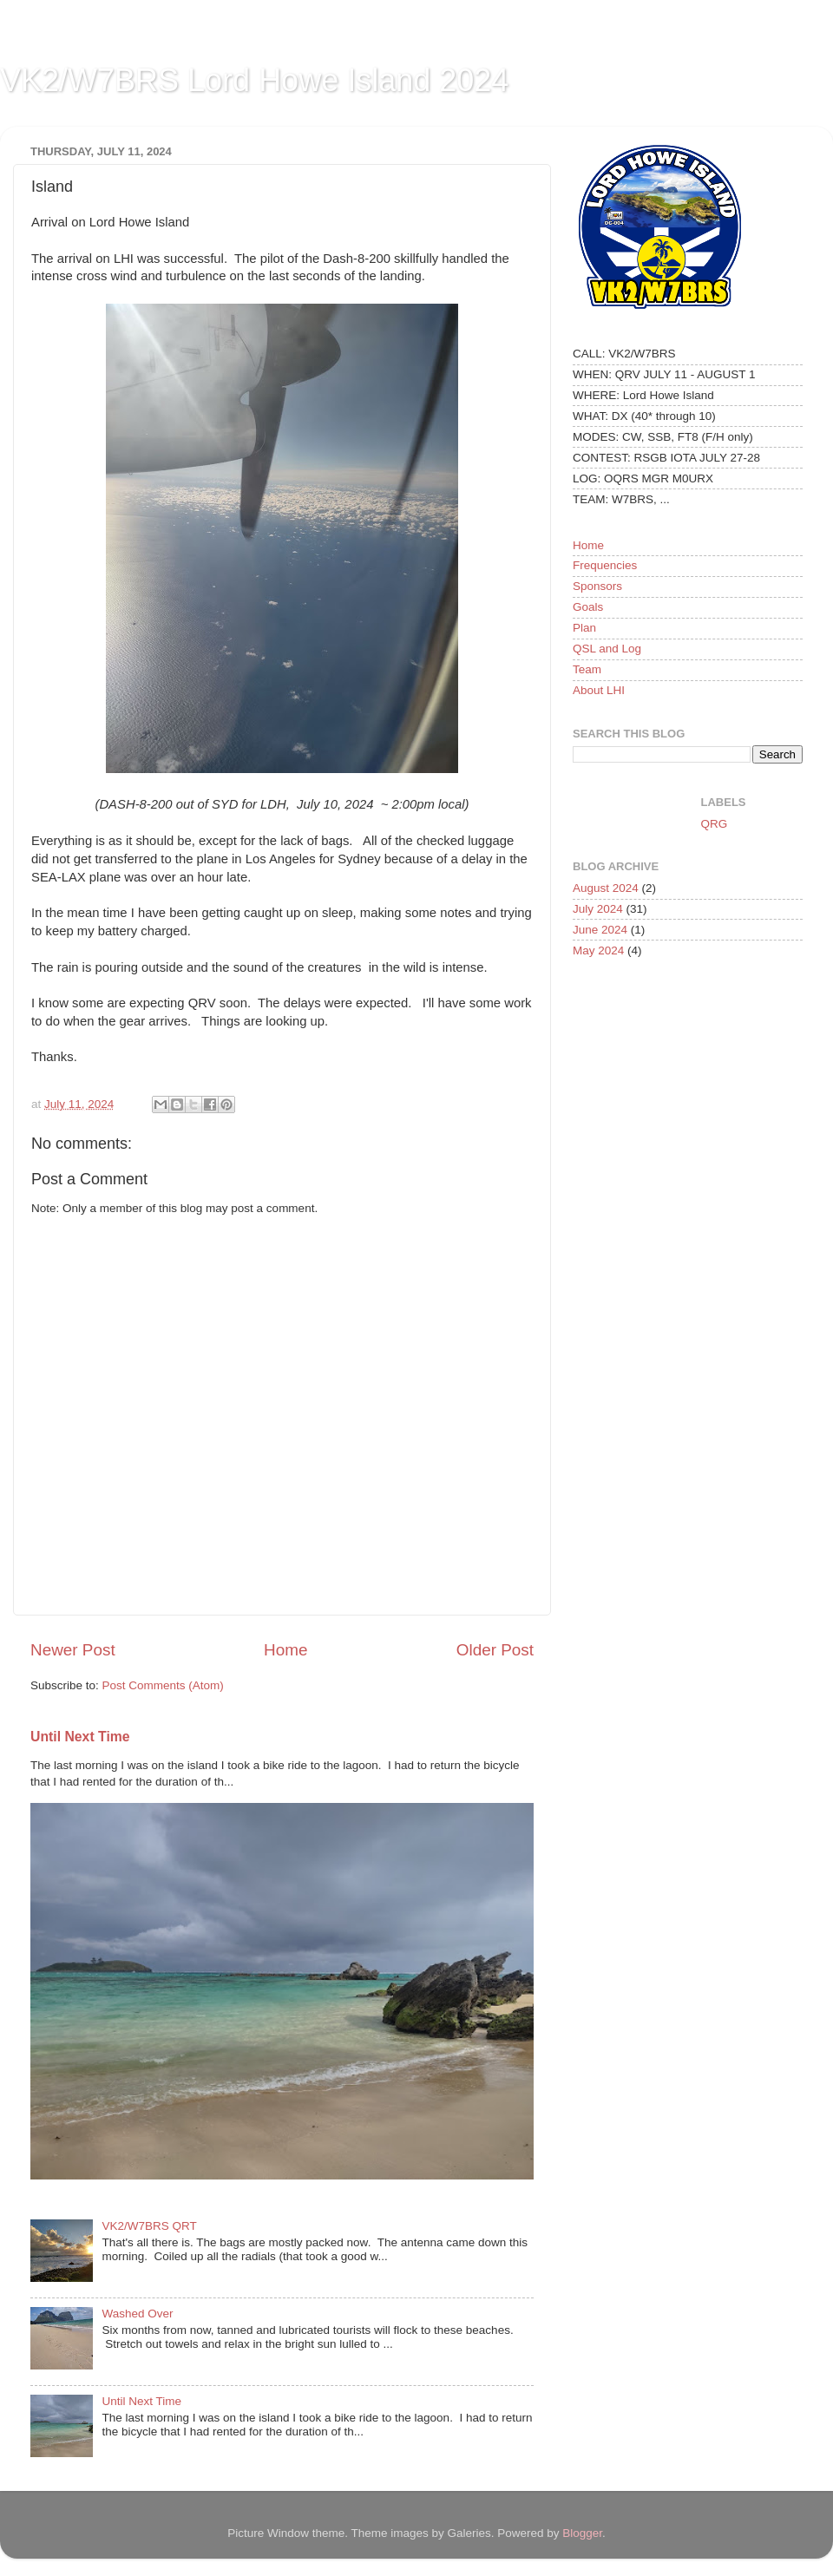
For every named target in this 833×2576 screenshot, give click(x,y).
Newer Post (72, 1650)
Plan (584, 627)
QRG (714, 823)
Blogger (582, 2533)
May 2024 (598, 950)
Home (285, 1650)
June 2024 (600, 929)
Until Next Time (80, 1736)
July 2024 (598, 908)
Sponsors (597, 586)
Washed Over (137, 2313)
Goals (588, 606)
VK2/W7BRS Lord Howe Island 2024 (254, 80)
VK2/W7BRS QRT (149, 2225)
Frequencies (605, 565)
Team (587, 669)
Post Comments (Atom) (163, 1685)
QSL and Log (607, 648)
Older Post (495, 1650)
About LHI (599, 690)
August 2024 (606, 888)
